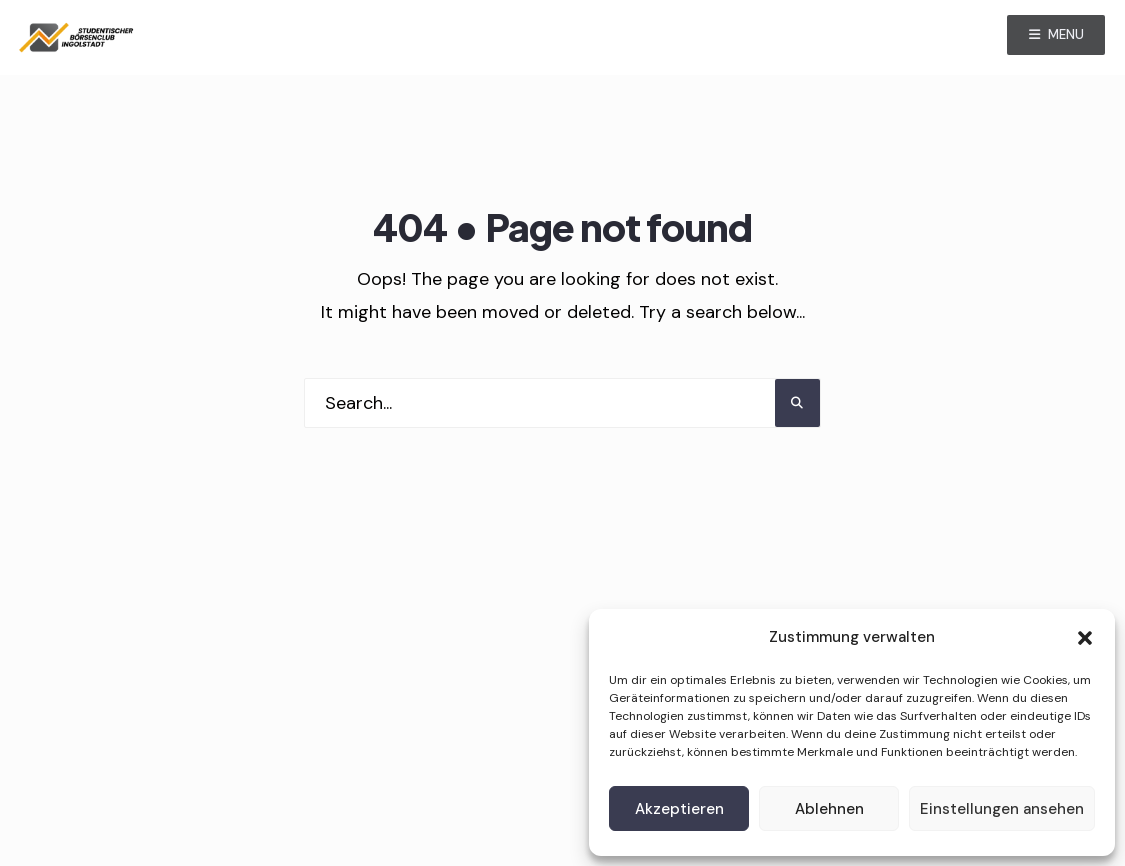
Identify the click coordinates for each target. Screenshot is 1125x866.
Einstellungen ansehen (1002, 809)
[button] (1085, 638)
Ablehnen (829, 809)
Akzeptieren (679, 809)
